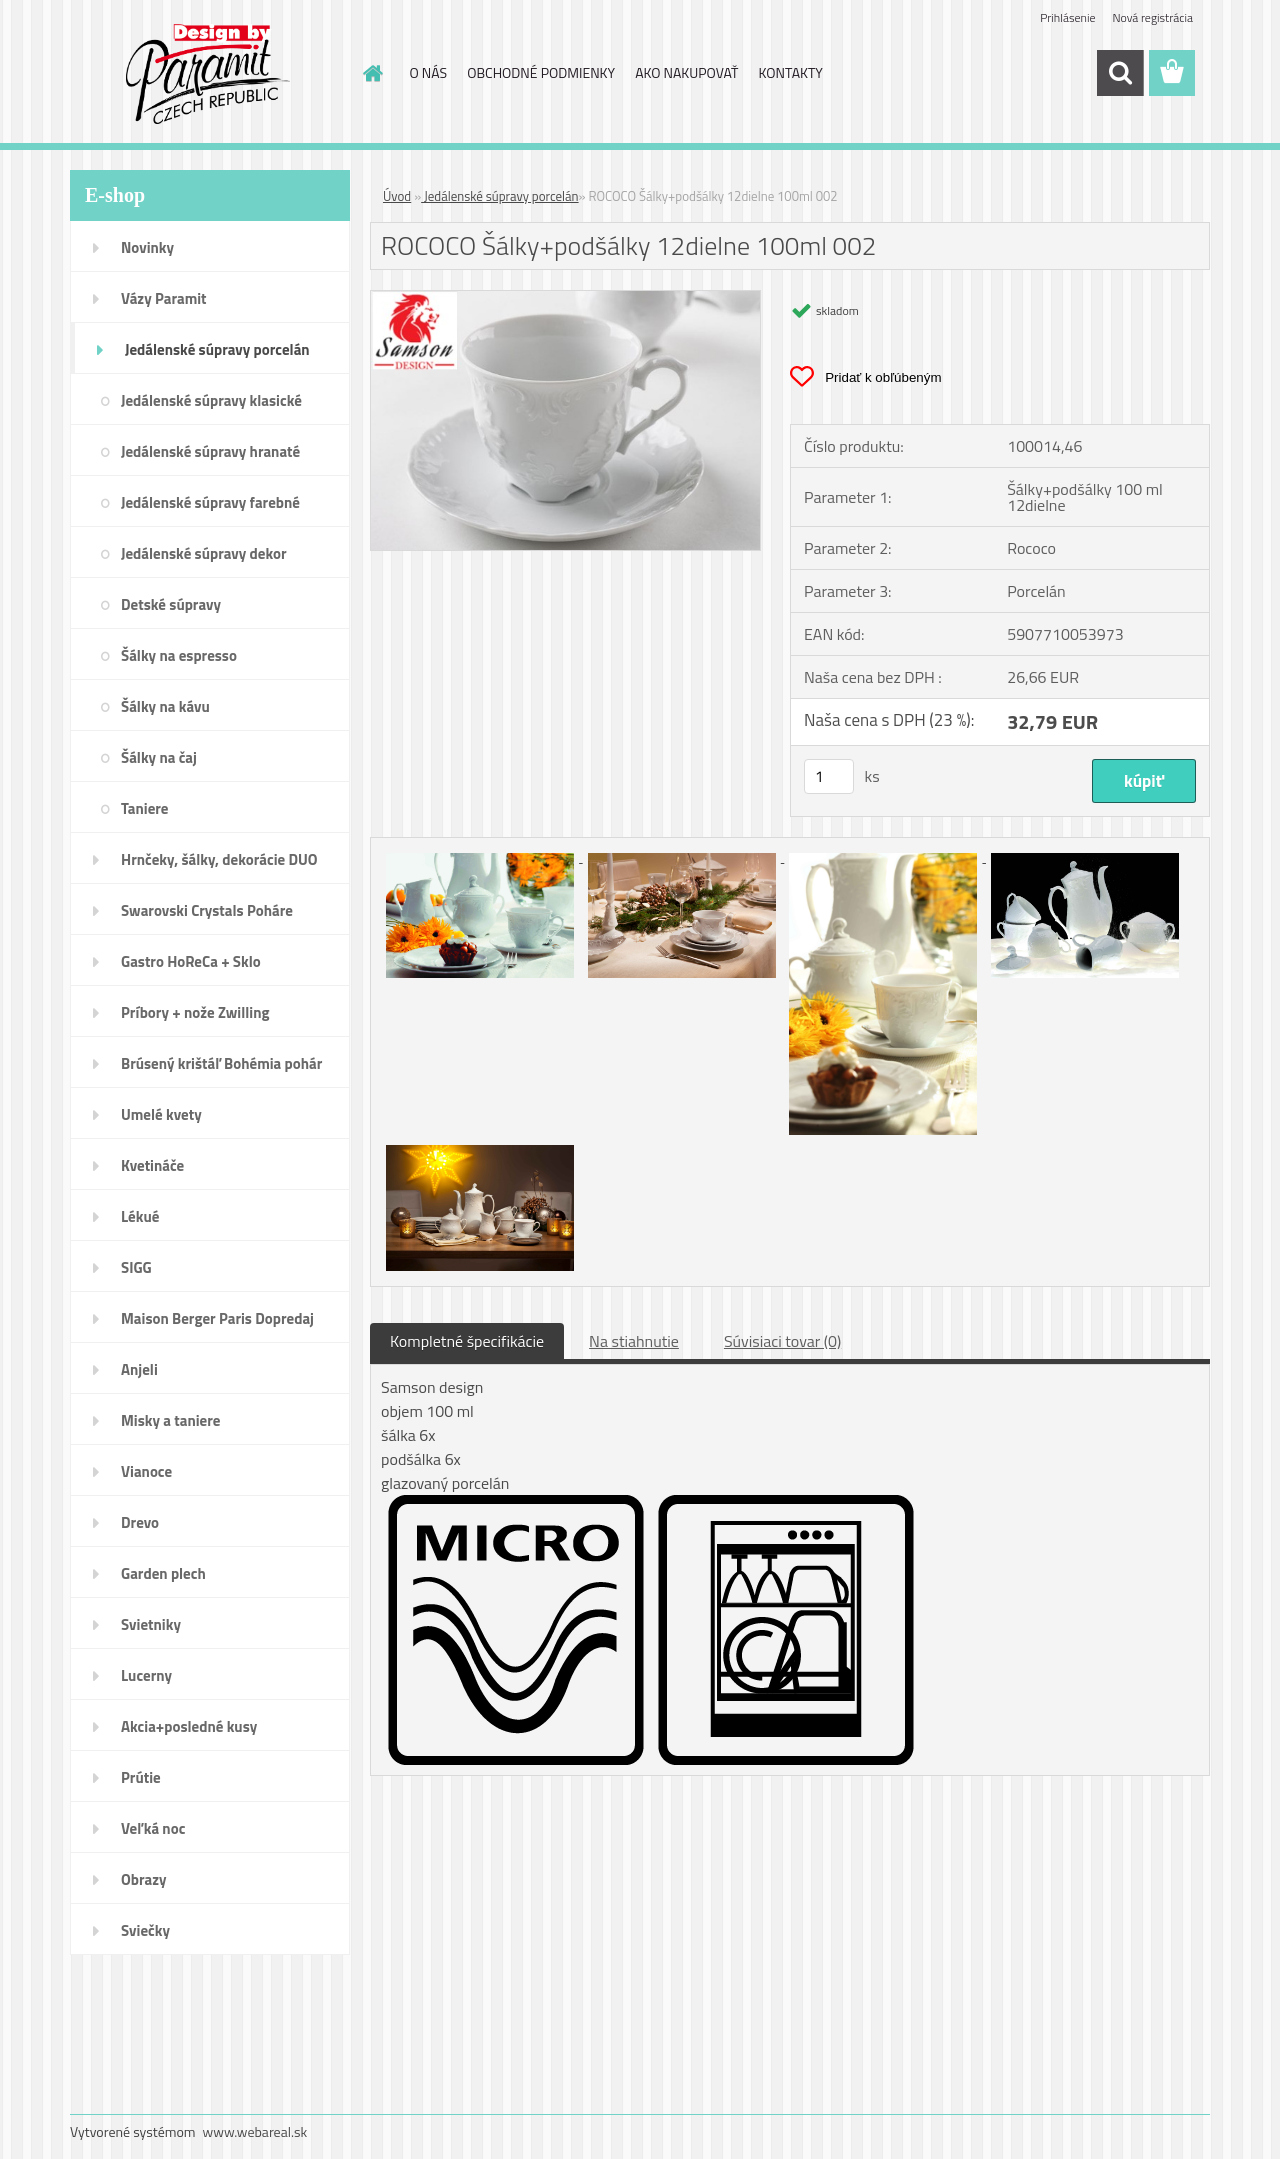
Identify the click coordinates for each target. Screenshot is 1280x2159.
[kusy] (829, 776)
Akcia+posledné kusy (189, 1726)
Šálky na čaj (159, 757)
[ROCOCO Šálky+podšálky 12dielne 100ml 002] (565, 299)
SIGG (136, 1267)
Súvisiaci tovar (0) (782, 1341)
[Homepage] (372, 73)
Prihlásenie (1067, 17)
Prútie (141, 1777)
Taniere (145, 808)
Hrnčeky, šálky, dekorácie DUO (219, 859)
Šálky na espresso (179, 655)
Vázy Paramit (164, 298)
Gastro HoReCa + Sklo (191, 961)
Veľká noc (153, 1828)
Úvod (397, 196)
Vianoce (146, 1471)
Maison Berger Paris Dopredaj (217, 1318)
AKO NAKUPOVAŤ (686, 72)
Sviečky (145, 1930)
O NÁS (429, 72)
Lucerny (146, 1675)
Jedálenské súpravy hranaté (210, 451)
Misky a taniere (170, 1420)
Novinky (147, 247)
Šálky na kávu (165, 706)
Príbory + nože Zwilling (195, 1012)
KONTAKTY (791, 72)
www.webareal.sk (255, 2131)
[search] (1120, 73)
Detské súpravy (171, 604)
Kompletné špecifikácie (467, 1341)
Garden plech (163, 1573)
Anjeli (139, 1369)
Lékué (140, 1216)
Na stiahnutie (634, 1341)
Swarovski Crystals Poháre (207, 910)
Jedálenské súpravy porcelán (217, 349)
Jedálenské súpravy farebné (210, 502)
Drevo (140, 1522)
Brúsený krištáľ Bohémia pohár (221, 1063)
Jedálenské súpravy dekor (204, 553)
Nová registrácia (1152, 17)
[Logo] (207, 74)
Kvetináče (152, 1165)
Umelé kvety (161, 1114)
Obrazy (144, 1879)
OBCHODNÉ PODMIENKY (541, 72)
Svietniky (151, 1624)
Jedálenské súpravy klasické (211, 400)
